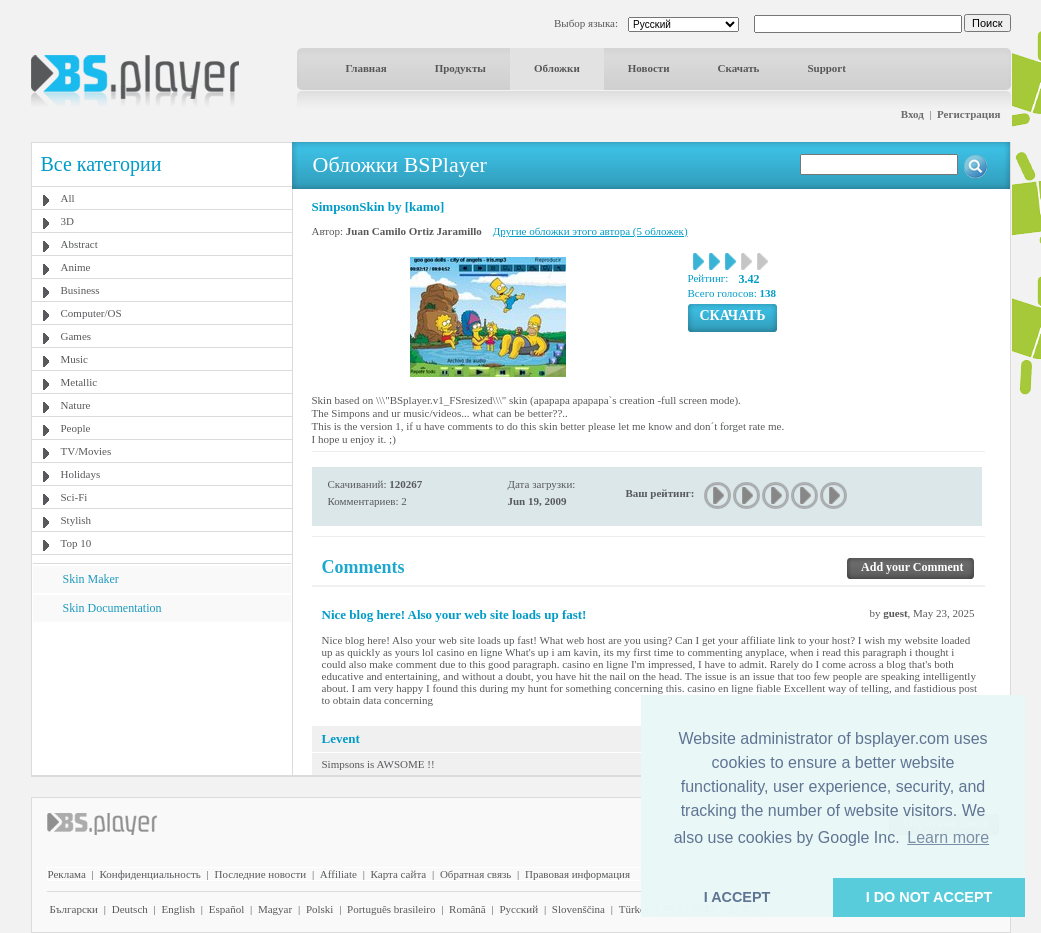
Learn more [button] (948, 837)
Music (75, 359)
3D (67, 221)
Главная (366, 68)
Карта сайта (399, 874)
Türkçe (634, 909)
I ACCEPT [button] (737, 897)
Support (826, 68)
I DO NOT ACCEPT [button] (929, 897)
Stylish (76, 520)
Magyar (275, 909)
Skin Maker (91, 579)
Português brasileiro (391, 909)
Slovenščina (578, 909)
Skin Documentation (112, 608)
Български (74, 909)
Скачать (739, 68)
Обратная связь (475, 874)
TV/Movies (86, 451)
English (178, 909)
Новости (649, 68)
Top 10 (76, 543)
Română (467, 909)
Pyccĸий (518, 909)
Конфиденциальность (150, 874)
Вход (912, 114)
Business (80, 290)
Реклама (67, 874)
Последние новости (260, 874)
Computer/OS (91, 313)
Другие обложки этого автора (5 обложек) (590, 231)
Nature (76, 405)
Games (76, 336)
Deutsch (130, 909)
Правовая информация (577, 874)
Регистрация (968, 114)
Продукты (460, 68)
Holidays (81, 474)
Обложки (557, 68)
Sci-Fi (74, 497)
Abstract (79, 244)
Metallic (79, 382)
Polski (320, 909)
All (68, 198)
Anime (76, 267)
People (76, 428)
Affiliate (338, 874)
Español (226, 909)
